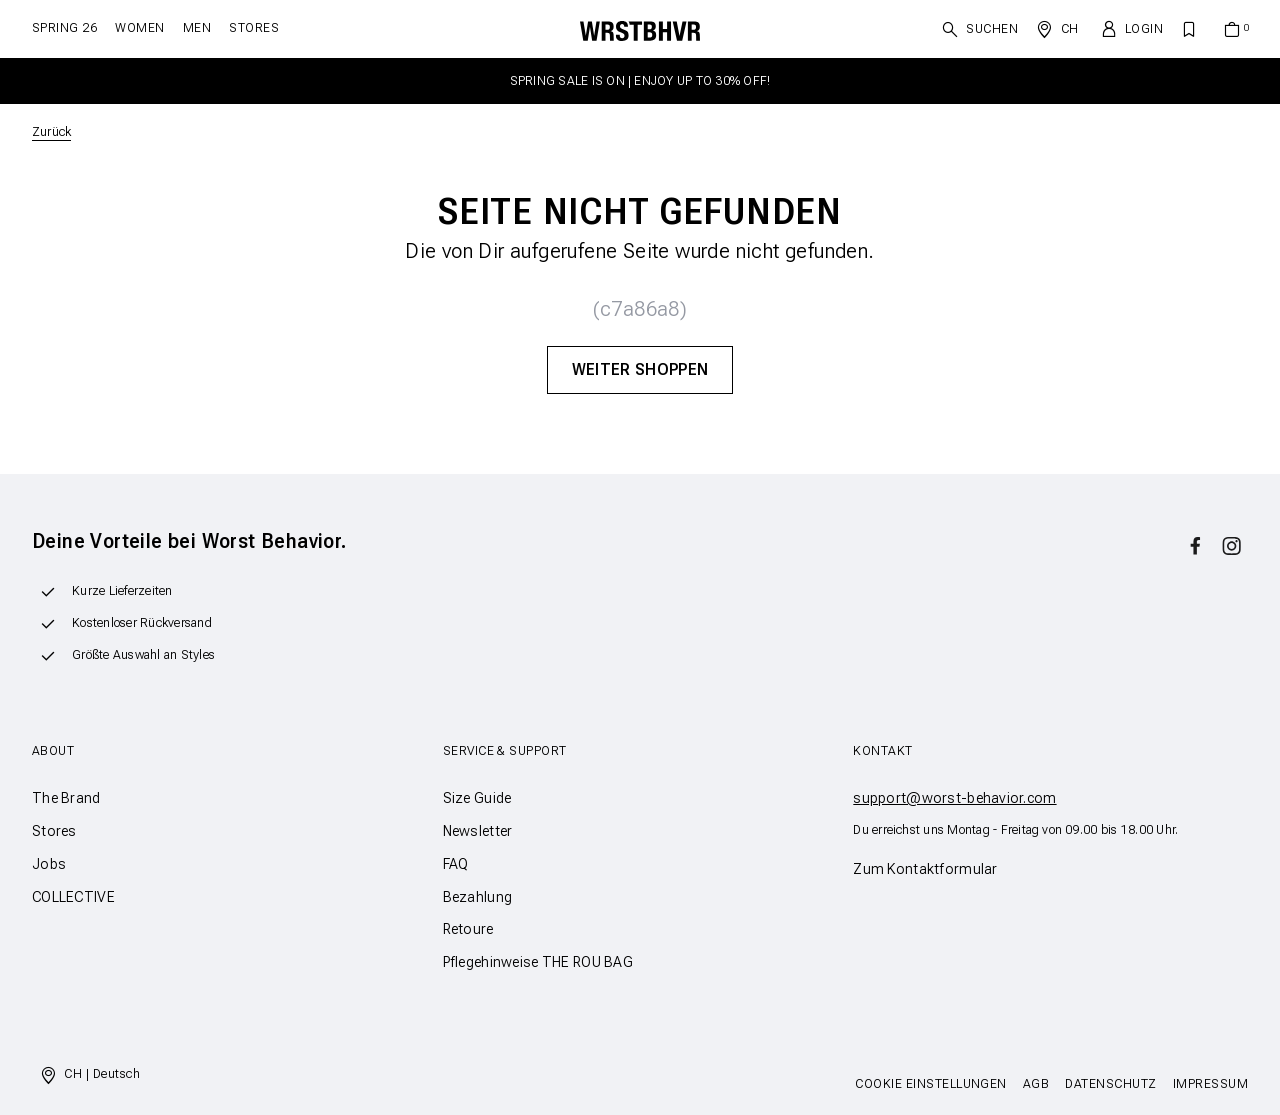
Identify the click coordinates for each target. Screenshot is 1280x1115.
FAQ (456, 864)
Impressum (1210, 1084)
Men (197, 28)
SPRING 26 (64, 28)
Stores (254, 28)
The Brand (66, 798)
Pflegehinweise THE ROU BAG (538, 962)
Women (139, 28)
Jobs (49, 864)
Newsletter (478, 831)
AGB (1036, 1084)
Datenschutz (1110, 1084)
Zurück (51, 132)
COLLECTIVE (73, 897)
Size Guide (477, 798)
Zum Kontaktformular (925, 869)
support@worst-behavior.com (954, 798)
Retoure (468, 929)
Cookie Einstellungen (931, 1084)
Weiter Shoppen (640, 369)
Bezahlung (478, 897)
